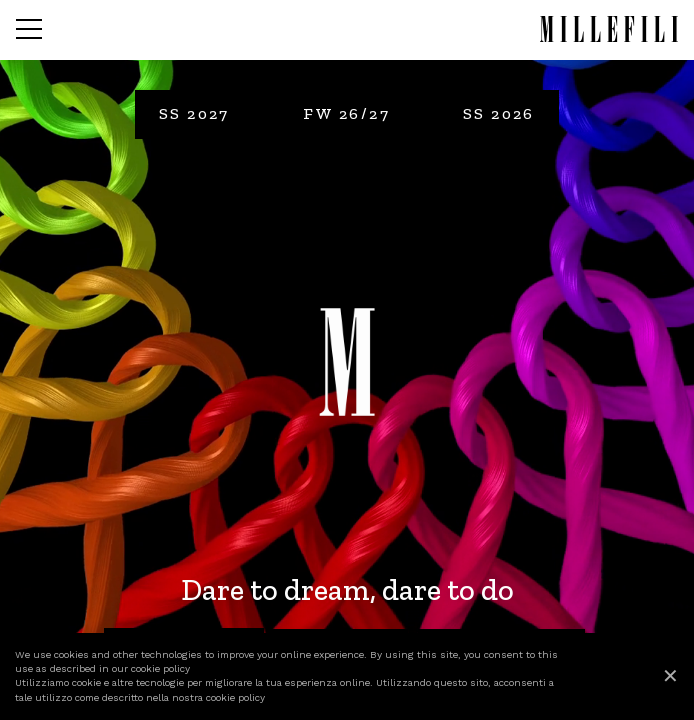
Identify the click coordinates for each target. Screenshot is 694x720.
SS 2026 (499, 113)
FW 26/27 (346, 113)
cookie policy (160, 668)
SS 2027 (194, 113)
